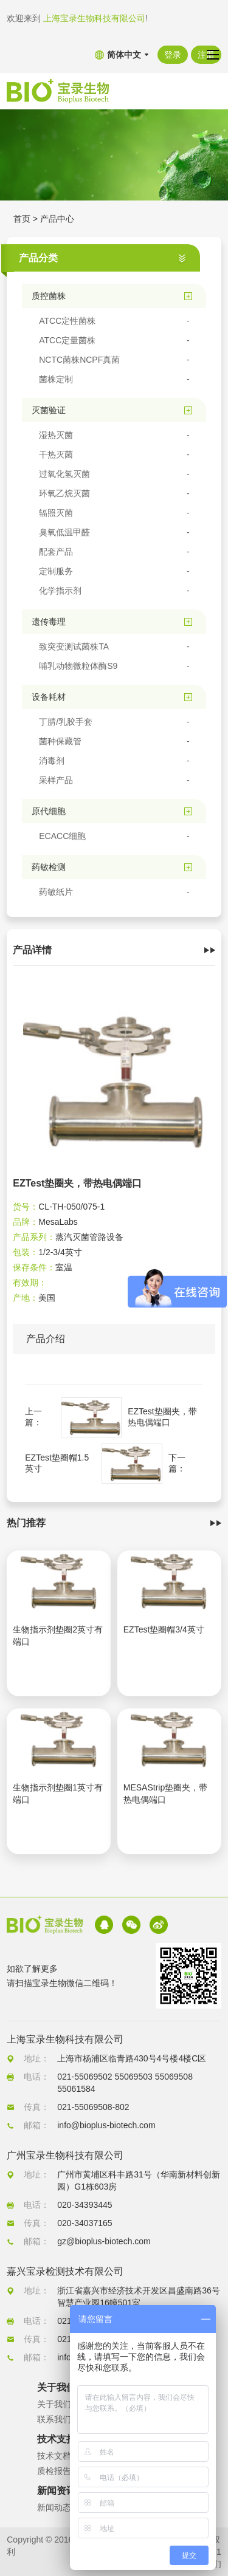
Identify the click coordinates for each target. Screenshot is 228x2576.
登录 (172, 55)
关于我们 (54, 2404)
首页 (21, 219)
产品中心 (57, 219)
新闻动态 (54, 2507)
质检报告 (54, 2471)
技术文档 (54, 2456)
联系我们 (54, 2419)
